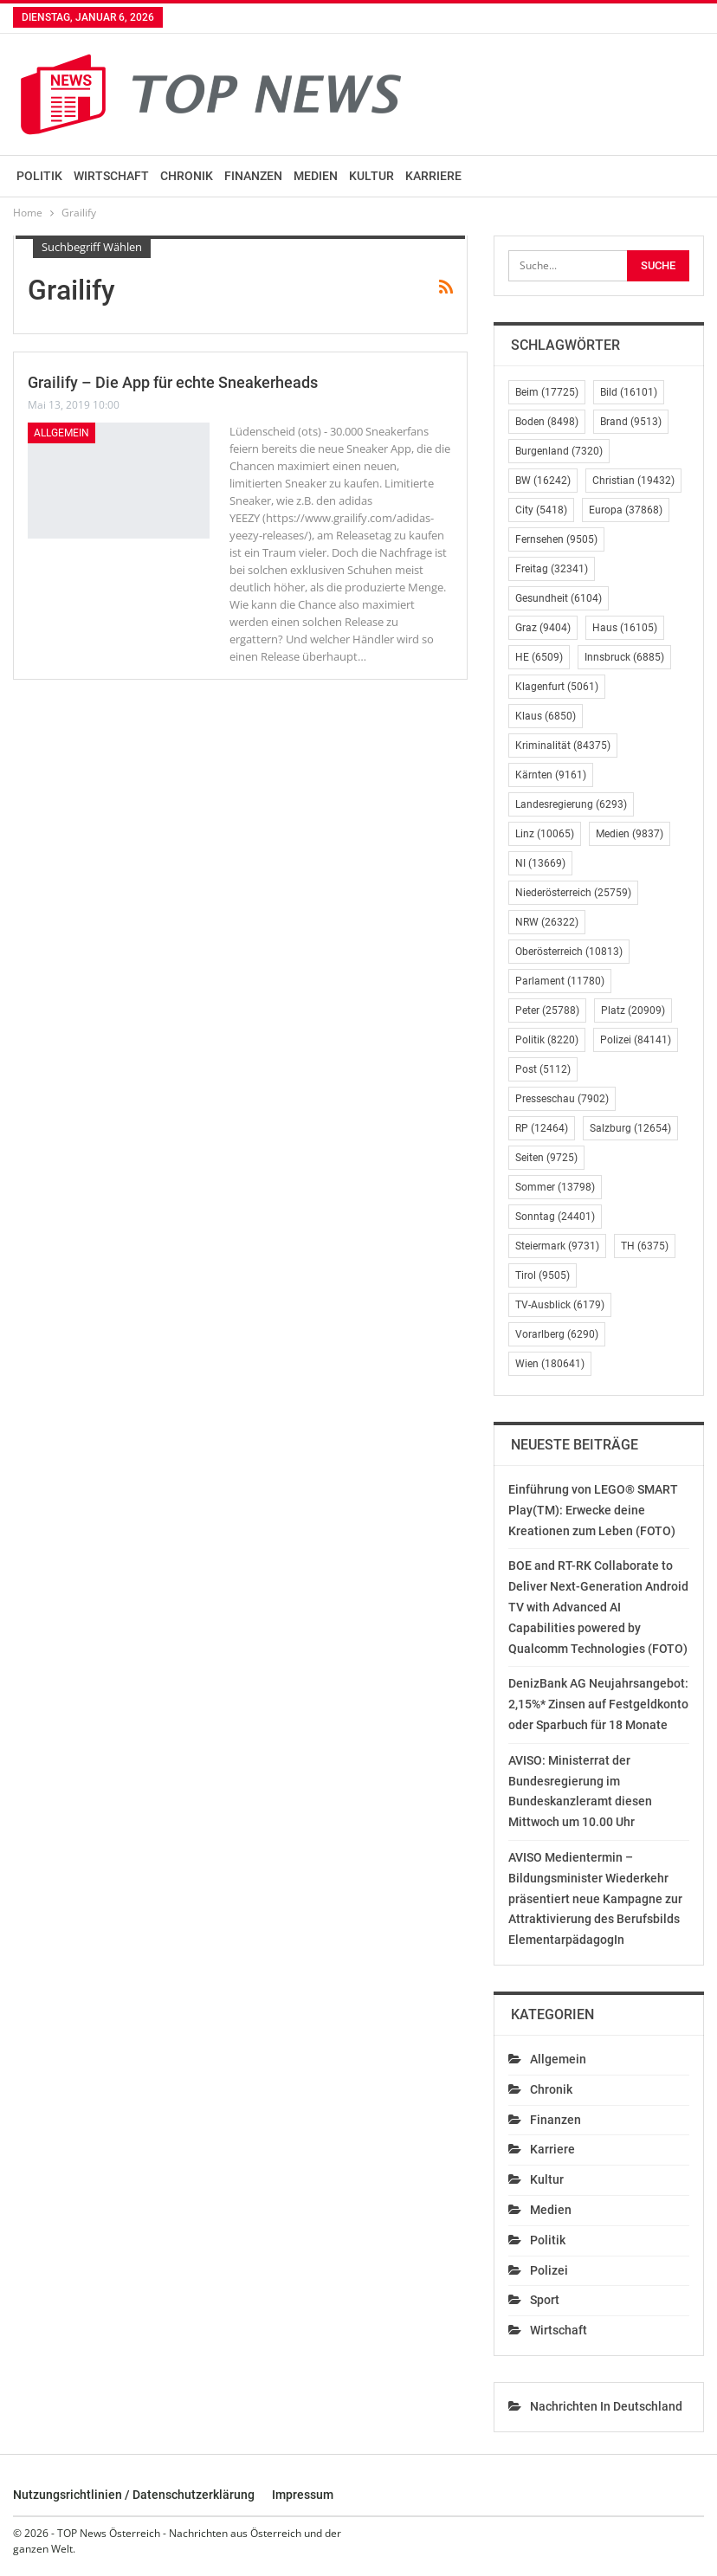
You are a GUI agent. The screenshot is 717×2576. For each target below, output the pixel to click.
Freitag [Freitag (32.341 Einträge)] (551, 569)
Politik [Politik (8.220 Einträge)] (546, 1040)
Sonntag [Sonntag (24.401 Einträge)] (555, 1217)
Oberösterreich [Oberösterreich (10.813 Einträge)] (569, 952)
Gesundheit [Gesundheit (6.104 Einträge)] (558, 598)
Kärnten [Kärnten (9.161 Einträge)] (550, 775)
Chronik (186, 176)
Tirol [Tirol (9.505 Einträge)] (542, 1275)
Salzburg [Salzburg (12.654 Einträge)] (630, 1128)
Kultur (371, 176)
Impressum (302, 2495)
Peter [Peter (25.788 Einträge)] (547, 1010)
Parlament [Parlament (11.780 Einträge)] (559, 981)
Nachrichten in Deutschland (606, 2406)
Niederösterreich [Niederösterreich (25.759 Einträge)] (573, 893)
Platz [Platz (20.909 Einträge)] (633, 1010)
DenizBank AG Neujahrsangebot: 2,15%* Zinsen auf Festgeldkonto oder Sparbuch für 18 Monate (598, 1704)
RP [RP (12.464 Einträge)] (541, 1128)
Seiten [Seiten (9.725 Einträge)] (546, 1158)
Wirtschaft (111, 176)
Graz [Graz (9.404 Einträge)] (543, 628)
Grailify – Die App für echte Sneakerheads (173, 382)
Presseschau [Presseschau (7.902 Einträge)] (562, 1099)
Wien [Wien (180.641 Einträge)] (550, 1364)
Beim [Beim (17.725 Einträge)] (546, 392)
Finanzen (253, 176)
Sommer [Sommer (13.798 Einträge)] (555, 1187)
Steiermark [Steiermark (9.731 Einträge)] (557, 1246)
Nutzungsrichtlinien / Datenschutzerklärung (134, 2495)
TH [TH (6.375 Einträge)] (645, 1246)
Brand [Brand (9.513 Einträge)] (631, 422)
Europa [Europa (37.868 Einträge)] (625, 510)
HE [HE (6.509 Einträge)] (539, 657)
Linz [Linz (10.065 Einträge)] (544, 834)
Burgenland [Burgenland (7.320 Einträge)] (559, 451)
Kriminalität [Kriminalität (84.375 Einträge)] (562, 745)
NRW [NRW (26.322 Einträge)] (546, 922)
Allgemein (61, 433)
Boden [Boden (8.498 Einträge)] (546, 422)
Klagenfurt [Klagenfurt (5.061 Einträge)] (556, 687)
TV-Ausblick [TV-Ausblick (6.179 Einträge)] (559, 1305)
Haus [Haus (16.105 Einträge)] (624, 628)
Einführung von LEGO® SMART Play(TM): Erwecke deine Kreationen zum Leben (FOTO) (593, 1510)
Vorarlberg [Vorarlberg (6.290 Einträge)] (556, 1334)
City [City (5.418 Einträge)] (541, 510)
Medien (316, 176)
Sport (544, 2300)
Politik (39, 176)
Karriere (433, 176)
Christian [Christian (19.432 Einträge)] (633, 481)
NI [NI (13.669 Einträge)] (540, 863)
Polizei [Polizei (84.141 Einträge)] (635, 1040)
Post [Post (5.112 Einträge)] (543, 1069)
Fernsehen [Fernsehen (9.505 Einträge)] (556, 539)
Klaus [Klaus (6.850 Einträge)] (545, 716)
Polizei (549, 2270)
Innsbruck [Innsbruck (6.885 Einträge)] (624, 657)
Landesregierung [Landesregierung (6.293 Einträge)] (571, 804)
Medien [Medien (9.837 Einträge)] (629, 834)
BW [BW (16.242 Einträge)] (543, 481)
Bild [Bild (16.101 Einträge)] (628, 392)
